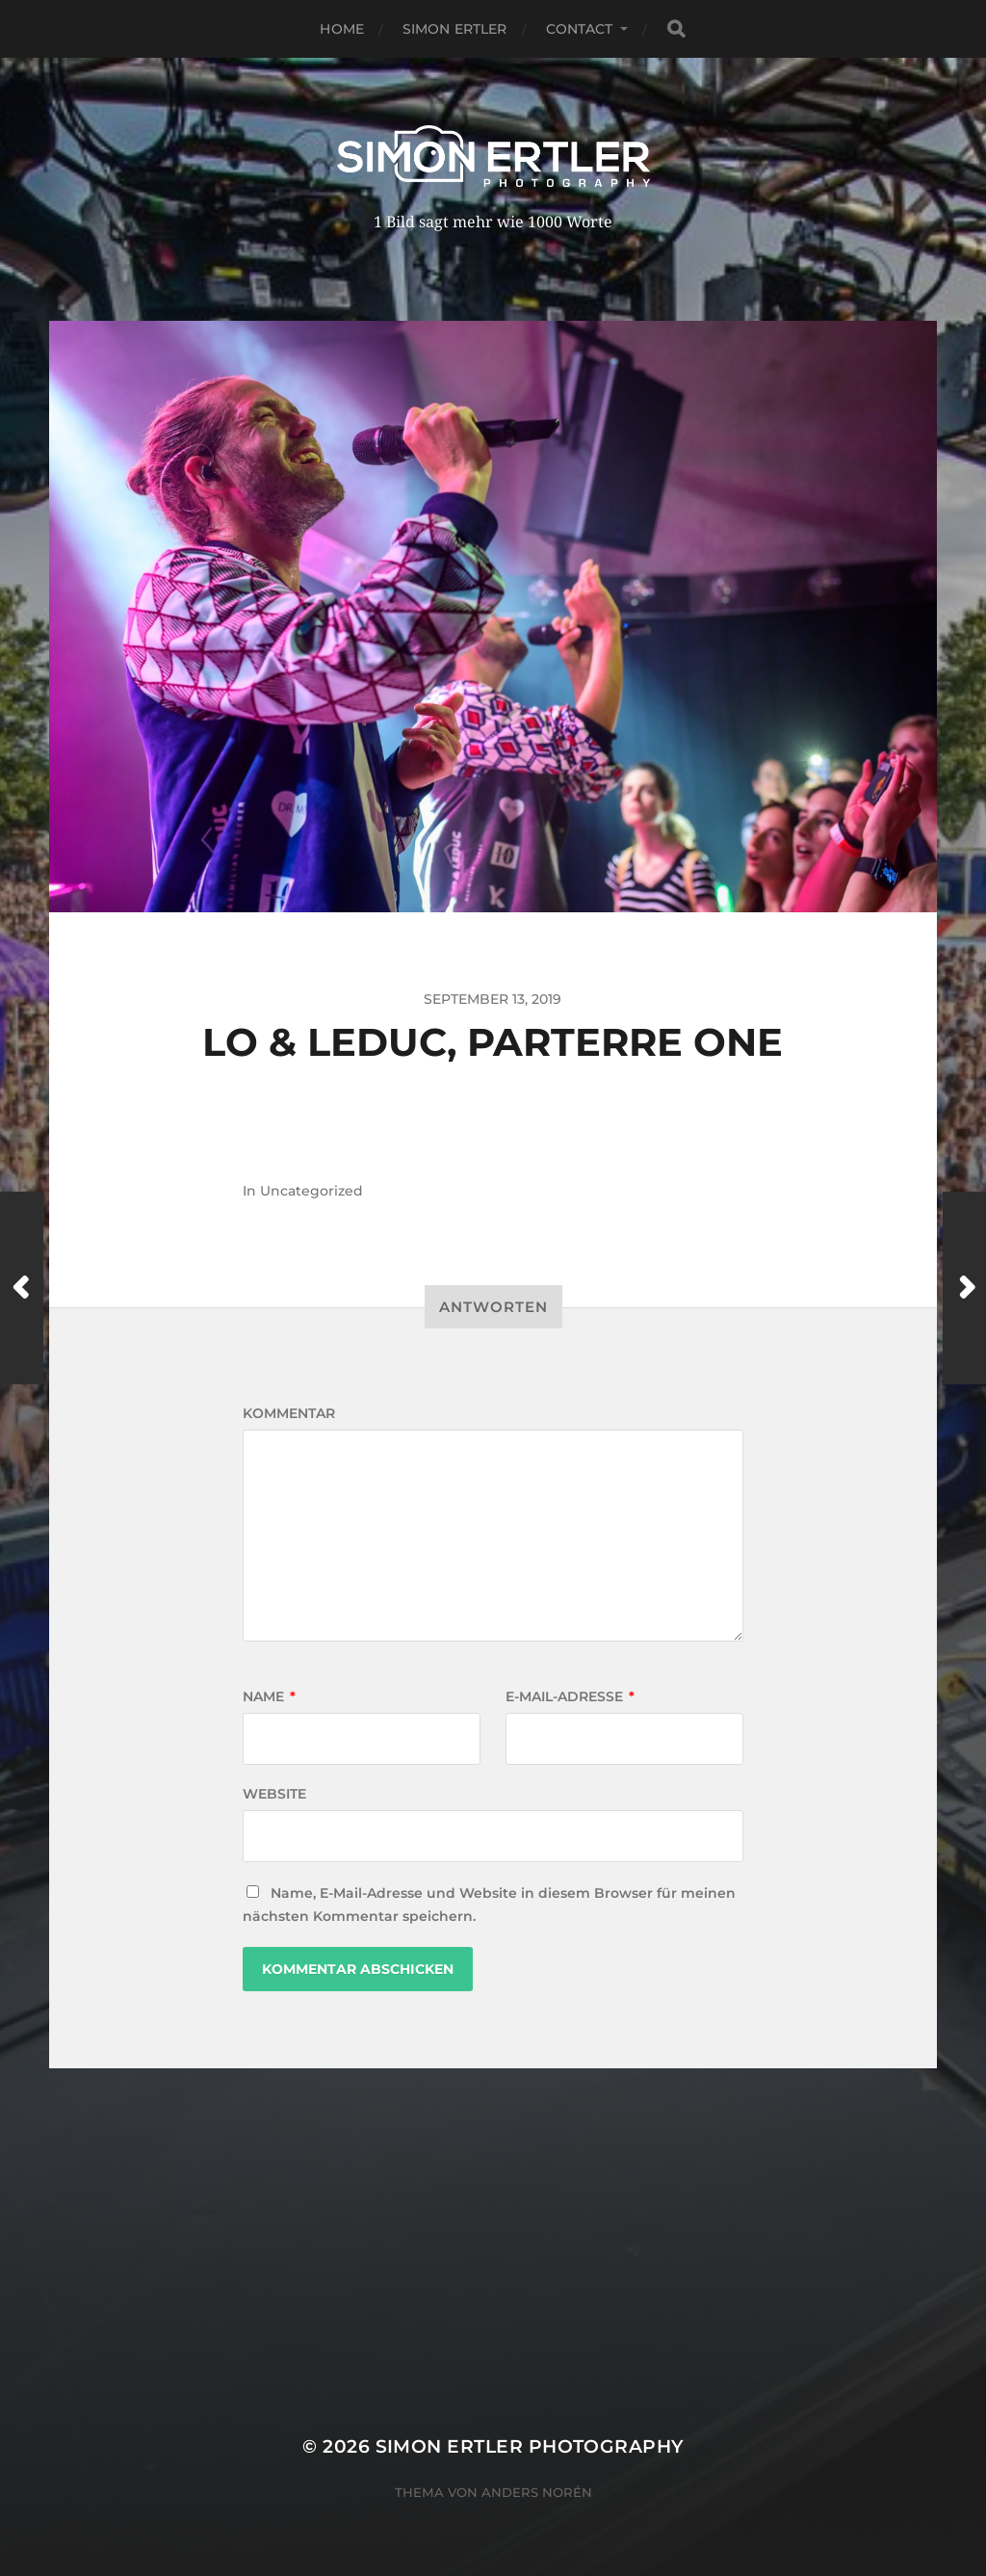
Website (274, 1793)
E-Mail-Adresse (570, 1696)
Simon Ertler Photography (530, 2446)
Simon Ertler (454, 29)
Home (342, 29)
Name (269, 1696)
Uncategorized (311, 1190)
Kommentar (289, 1413)
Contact (579, 29)
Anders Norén (536, 2492)
